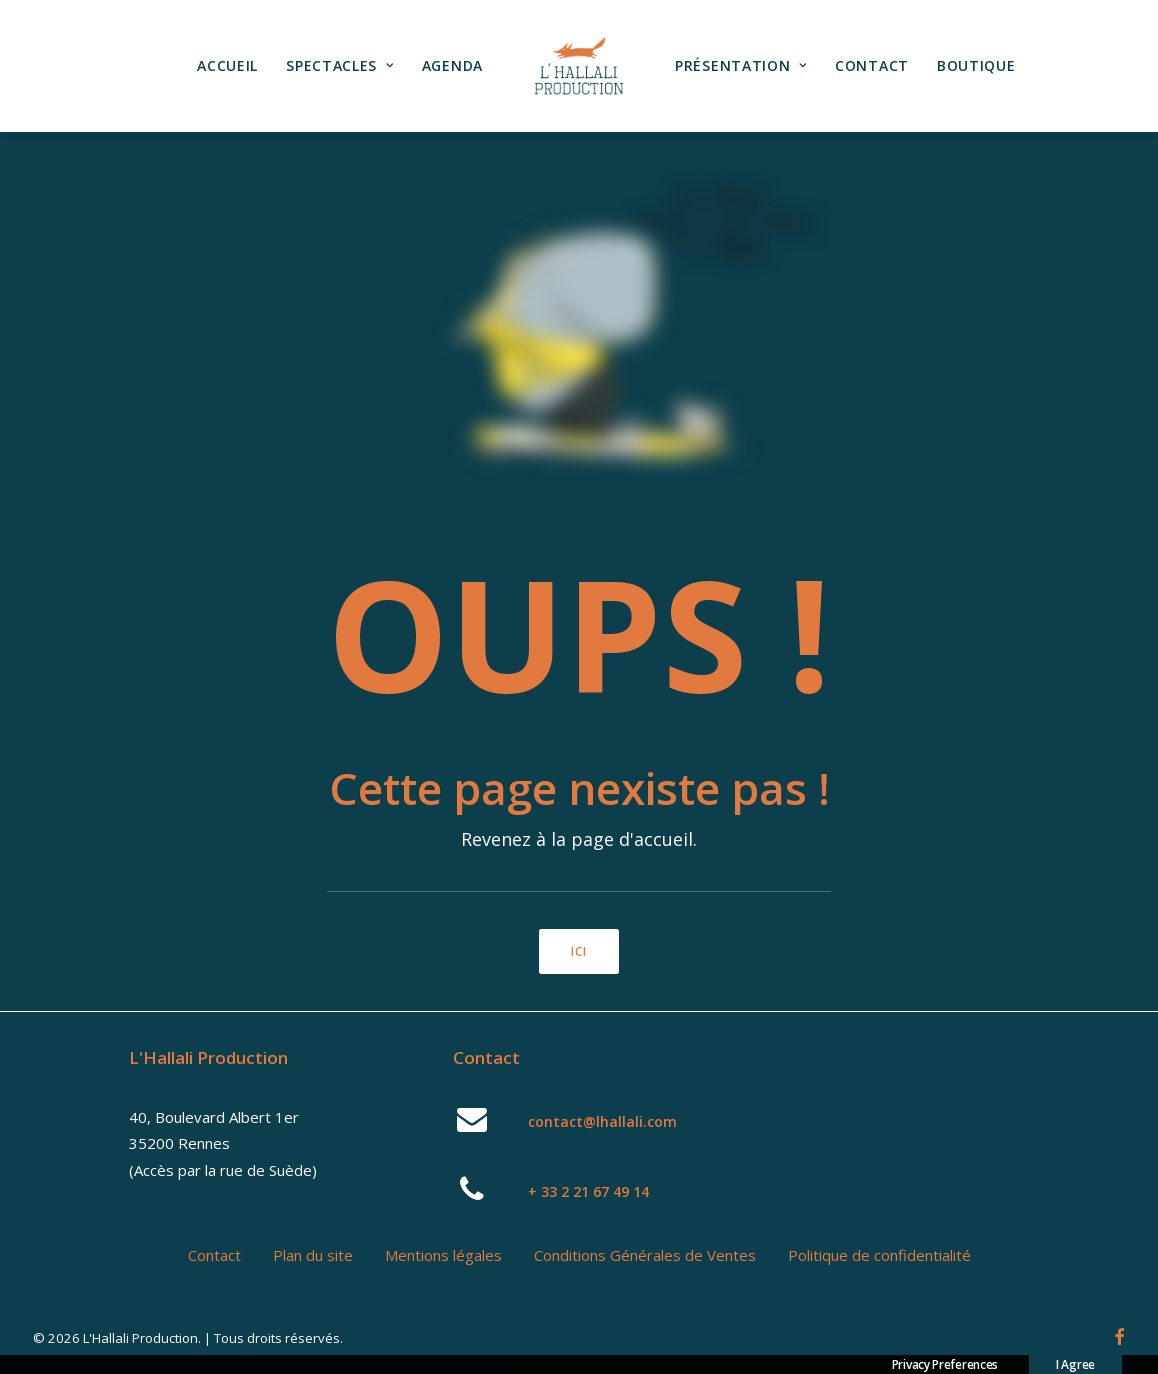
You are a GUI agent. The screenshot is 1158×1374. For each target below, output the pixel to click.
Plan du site (313, 1255)
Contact (872, 65)
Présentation (741, 65)
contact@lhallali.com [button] (602, 1121)
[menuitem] (227, 66)
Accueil (227, 65)
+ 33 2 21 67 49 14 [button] (588, 1191)
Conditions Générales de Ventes (645, 1255)
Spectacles (340, 65)
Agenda (452, 65)
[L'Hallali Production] (579, 66)
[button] (472, 1126)
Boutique (976, 65)
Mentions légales (443, 1255)
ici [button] (579, 951)
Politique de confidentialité (879, 1255)
